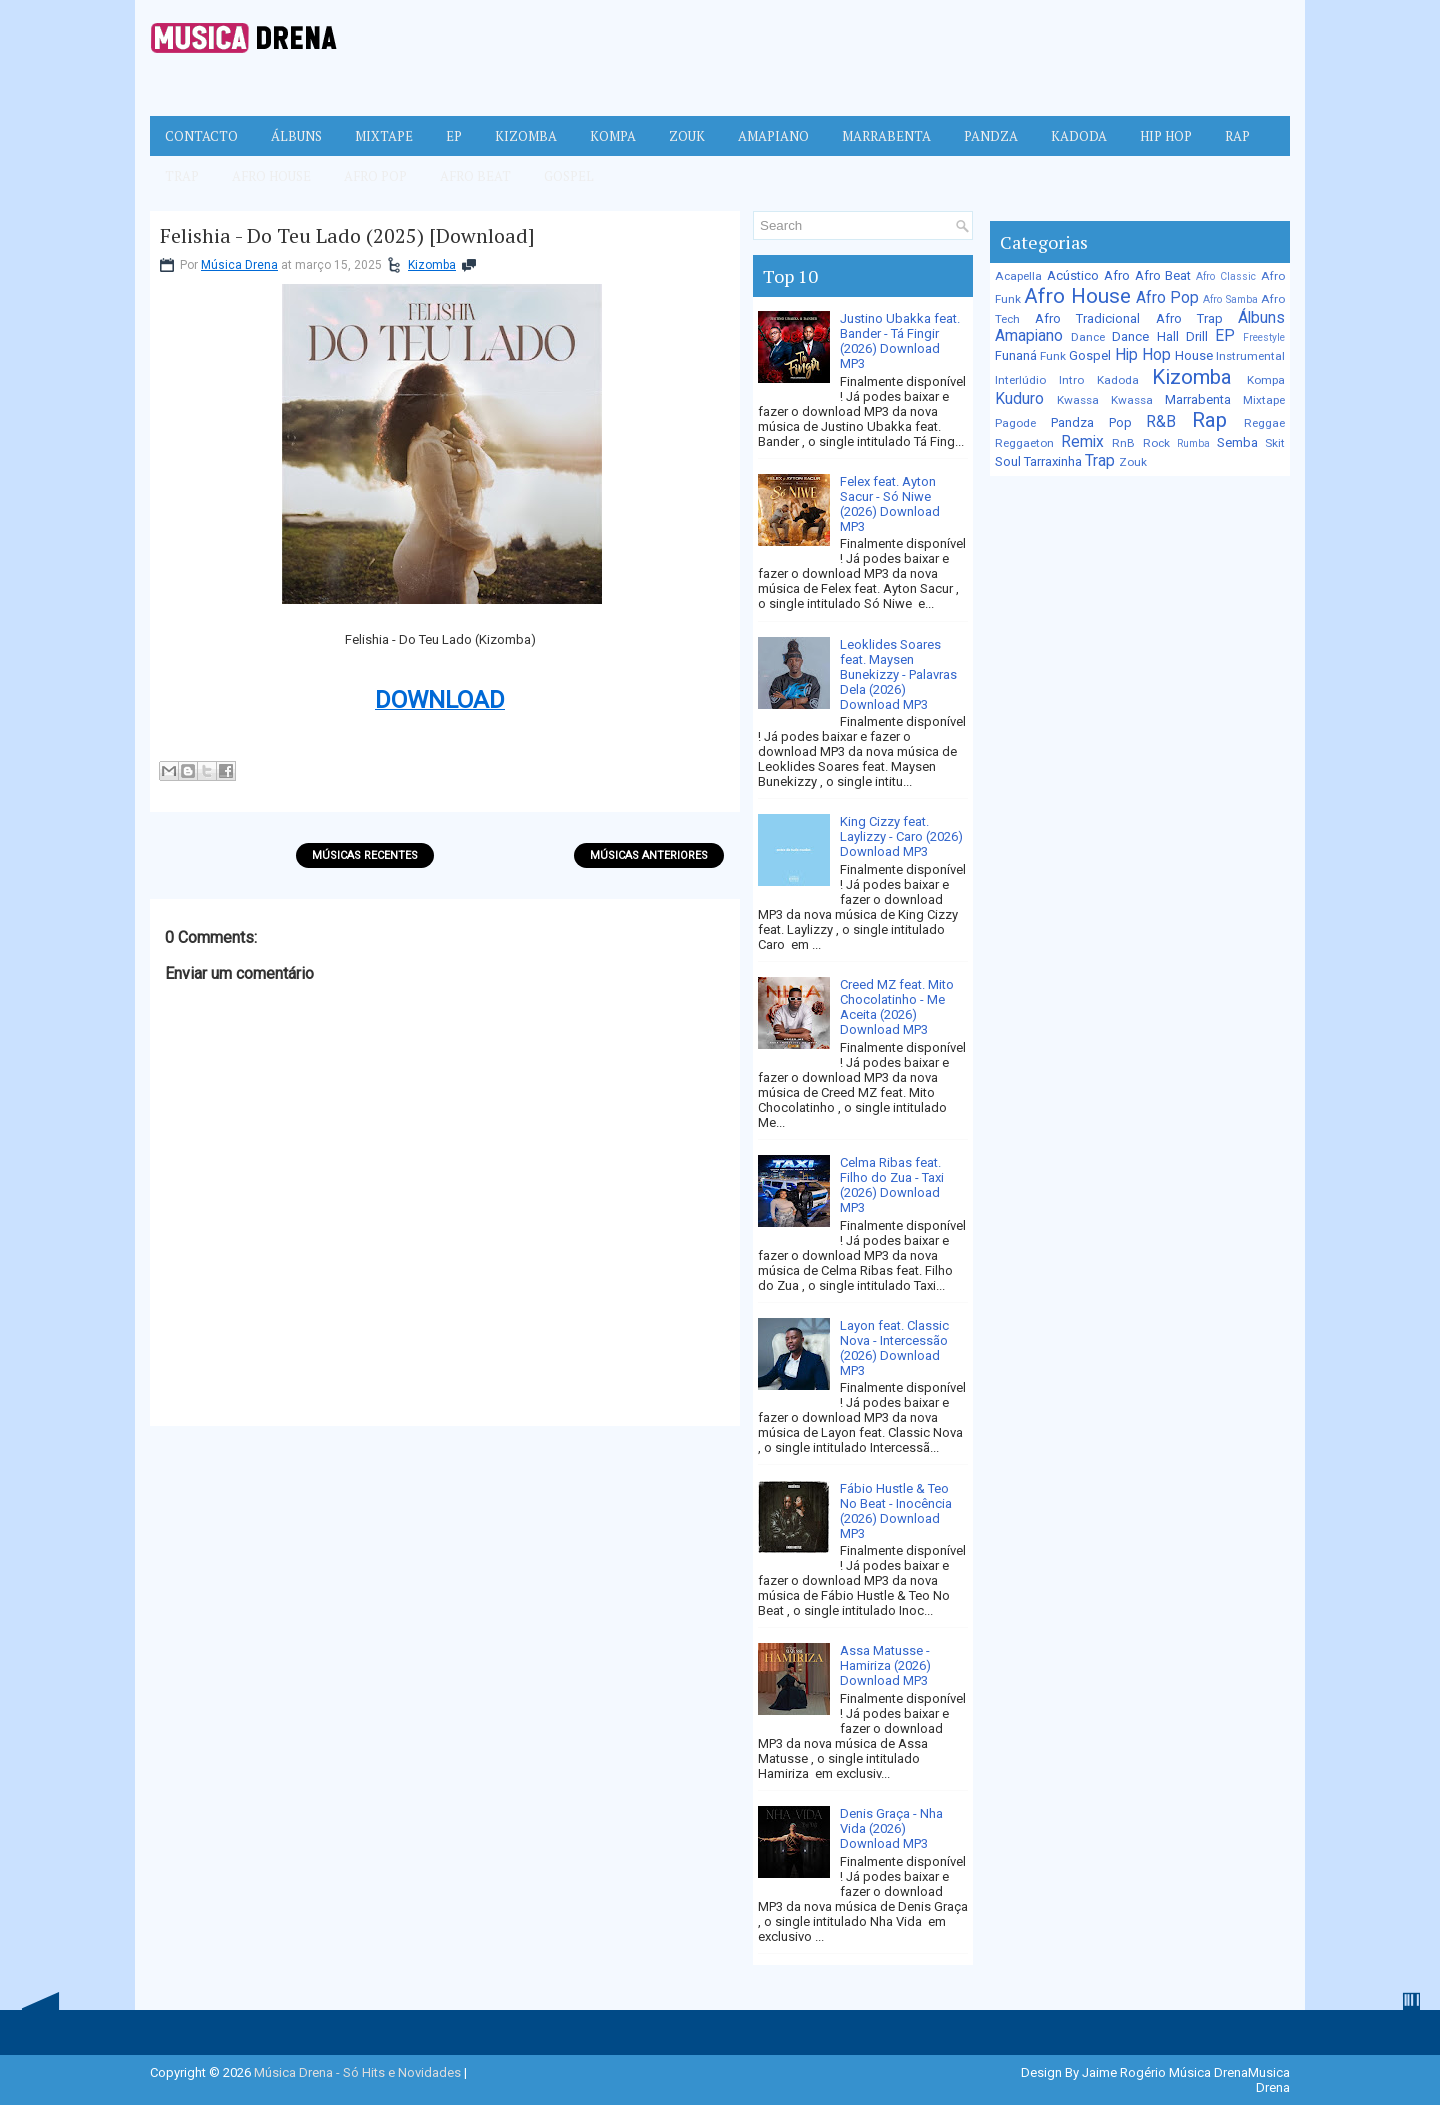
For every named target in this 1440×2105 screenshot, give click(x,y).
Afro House (271, 176)
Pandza (991, 136)
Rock (1156, 443)
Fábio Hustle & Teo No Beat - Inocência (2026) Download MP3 (896, 1511)
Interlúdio (1020, 380)
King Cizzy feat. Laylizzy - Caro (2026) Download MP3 (901, 836)
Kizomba (526, 136)
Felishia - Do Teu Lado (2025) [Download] (347, 236)
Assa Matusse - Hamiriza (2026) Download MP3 (885, 1665)
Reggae (1264, 423)
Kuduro (1019, 399)
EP (454, 136)
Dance (1088, 337)
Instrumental (1250, 356)
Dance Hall (1145, 336)
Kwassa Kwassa (1105, 400)
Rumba (1193, 443)
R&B (1161, 422)
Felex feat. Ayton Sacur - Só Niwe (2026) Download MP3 (890, 504)
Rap (1237, 136)
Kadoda (1079, 136)
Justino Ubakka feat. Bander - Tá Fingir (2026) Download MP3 (900, 341)
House (1194, 355)
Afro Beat (475, 176)
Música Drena (239, 265)
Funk (1053, 356)
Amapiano (773, 136)
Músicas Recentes (365, 855)
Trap (182, 176)
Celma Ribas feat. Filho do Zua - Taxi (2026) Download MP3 (892, 1185)
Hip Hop (1166, 136)
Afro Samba (1230, 299)
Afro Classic (1226, 276)
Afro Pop (375, 176)
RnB (1123, 443)
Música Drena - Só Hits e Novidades (357, 2072)
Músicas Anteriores (649, 855)
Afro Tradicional (1087, 318)
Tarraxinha (1053, 461)
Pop (1120, 422)
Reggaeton (1024, 443)
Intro (1071, 380)
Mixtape (384, 136)
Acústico (1073, 275)
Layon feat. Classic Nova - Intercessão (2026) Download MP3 (894, 1348)
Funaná (1016, 355)
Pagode (1015, 423)
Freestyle (1264, 337)
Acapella (1018, 276)
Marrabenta (886, 136)
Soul (1008, 461)
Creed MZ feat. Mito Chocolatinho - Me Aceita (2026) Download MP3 (897, 1007)
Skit (1275, 443)
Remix (1082, 442)
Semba (1237, 442)
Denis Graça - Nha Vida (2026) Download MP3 (891, 1828)
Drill (1197, 336)
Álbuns (296, 136)
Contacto (201, 136)
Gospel (569, 176)
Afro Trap (1189, 318)
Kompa (613, 136)
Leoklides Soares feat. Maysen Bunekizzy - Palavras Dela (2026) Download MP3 (898, 674)
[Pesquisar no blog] (854, 225)
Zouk (687, 136)
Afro (1117, 275)
